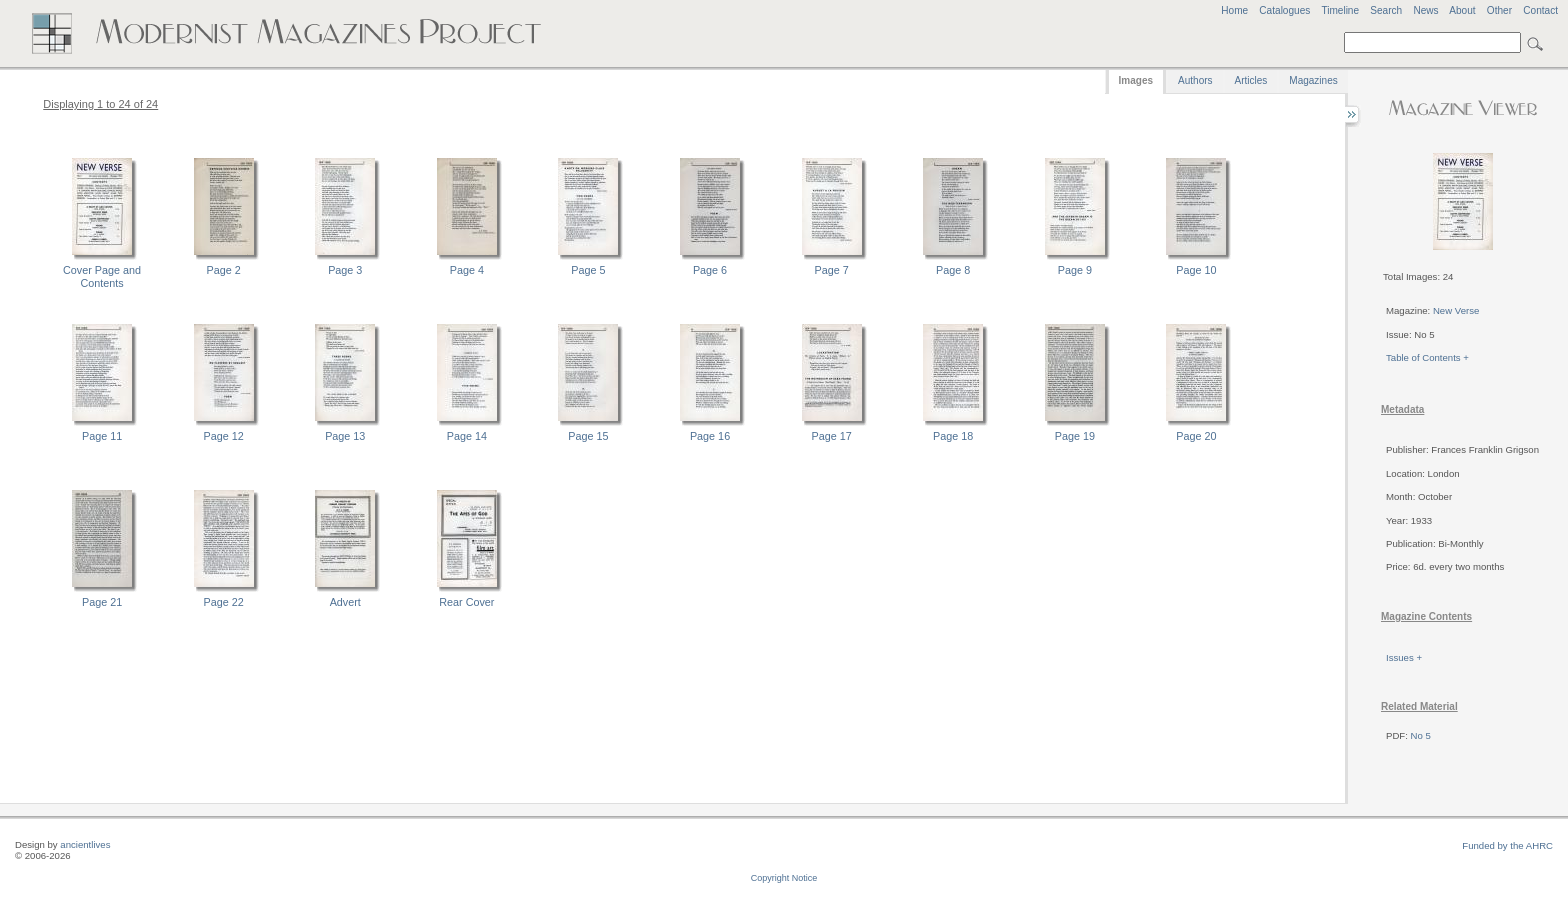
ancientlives (85, 844)
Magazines (1313, 80)
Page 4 (467, 270)
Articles (1251, 80)
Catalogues (1284, 10)
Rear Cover (466, 602)
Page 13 (345, 436)
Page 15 (588, 436)
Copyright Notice (784, 878)
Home (1234, 10)
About (1462, 10)
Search (1386, 10)
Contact (1540, 10)
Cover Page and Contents (102, 276)
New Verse (1456, 310)
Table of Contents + (1427, 357)
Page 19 (1075, 436)
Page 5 (588, 270)
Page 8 (953, 270)
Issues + (1404, 657)
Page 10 (1196, 270)
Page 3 (345, 270)
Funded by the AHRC (1507, 845)
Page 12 (224, 436)
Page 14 (467, 436)
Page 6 (710, 270)
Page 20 (1196, 436)
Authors (1195, 80)
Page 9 (1075, 270)
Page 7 (832, 270)
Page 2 (224, 270)
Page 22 (224, 602)
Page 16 (710, 436)
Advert (345, 602)
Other (1499, 10)
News (1425, 10)
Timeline (1340, 10)
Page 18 (953, 436)
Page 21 (102, 602)
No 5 (1421, 735)
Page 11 (102, 436)
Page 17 (832, 436)
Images (1136, 80)
